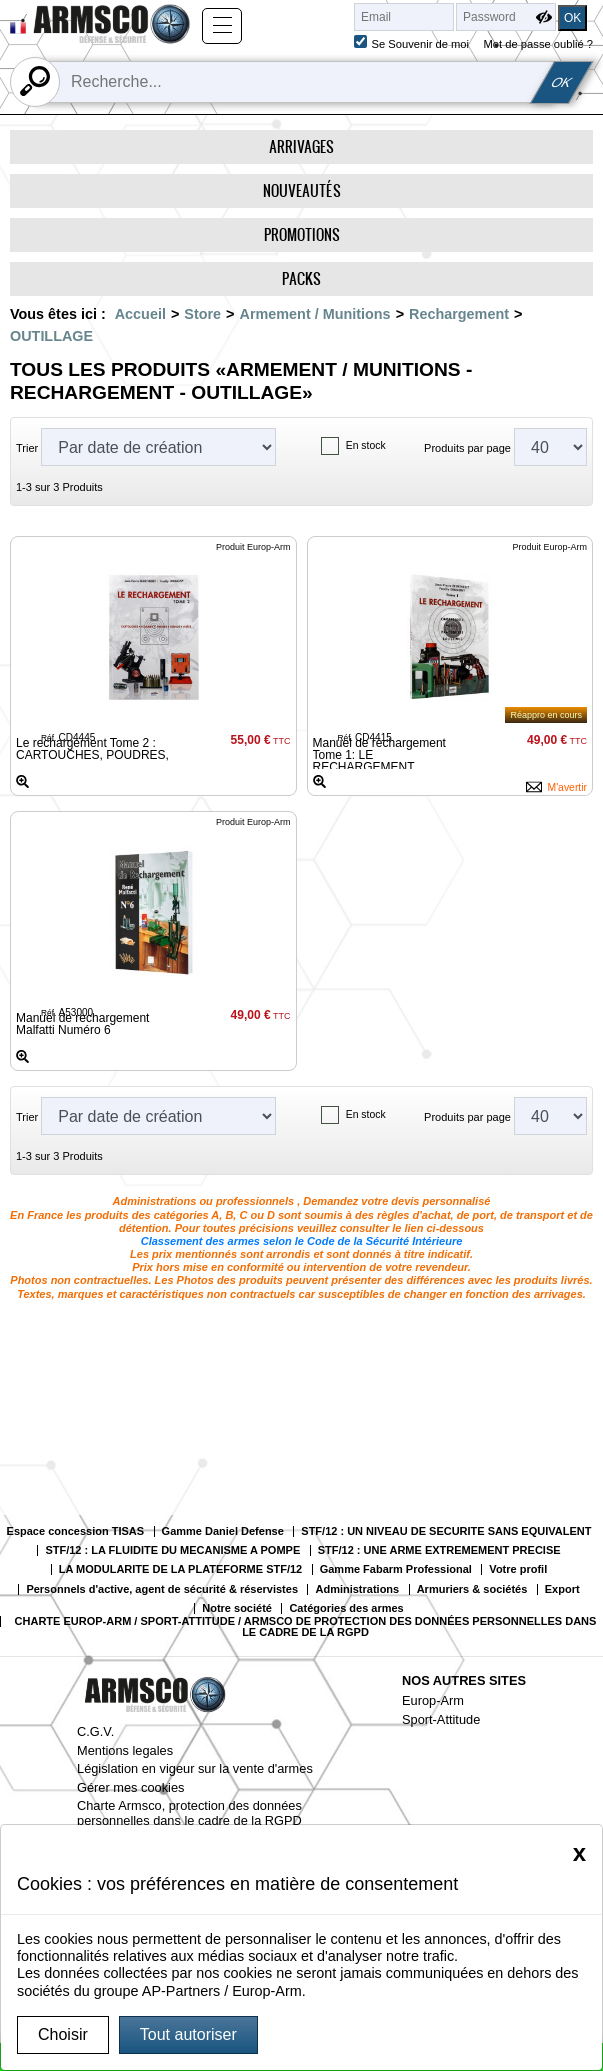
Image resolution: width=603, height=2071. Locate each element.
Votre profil (518, 1569)
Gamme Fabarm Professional (396, 1569)
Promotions (302, 234)
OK (561, 82)
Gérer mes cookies (130, 1787)
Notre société (237, 1608)
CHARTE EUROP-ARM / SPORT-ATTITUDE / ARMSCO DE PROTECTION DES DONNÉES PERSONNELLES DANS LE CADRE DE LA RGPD (306, 1627)
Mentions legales (125, 1750)
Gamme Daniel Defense (223, 1531)
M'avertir (567, 787)
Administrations (357, 1589)
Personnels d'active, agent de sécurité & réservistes (162, 1589)
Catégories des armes (346, 1608)
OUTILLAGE (51, 336)
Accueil (140, 314)
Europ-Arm (433, 1700)
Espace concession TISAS (76, 1531)
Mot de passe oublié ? (538, 44)
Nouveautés (302, 190)
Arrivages (301, 146)
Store (202, 314)
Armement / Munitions (315, 314)
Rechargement (459, 314)
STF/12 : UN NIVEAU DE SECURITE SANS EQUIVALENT (446, 1531)
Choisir (63, 2034)
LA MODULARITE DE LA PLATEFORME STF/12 (180, 1569)
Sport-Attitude (441, 1719)
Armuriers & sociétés (472, 1589)
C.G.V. (95, 1731)
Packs (301, 278)
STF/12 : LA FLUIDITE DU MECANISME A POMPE (172, 1550)
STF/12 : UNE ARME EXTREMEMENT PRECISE (439, 1550)
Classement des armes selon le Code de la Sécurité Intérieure (302, 1241)
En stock (366, 445)
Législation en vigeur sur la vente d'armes (195, 1768)
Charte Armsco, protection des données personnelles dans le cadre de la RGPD (189, 1813)
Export (562, 1589)
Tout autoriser (188, 2034)
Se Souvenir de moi (420, 44)
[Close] (579, 1853)
